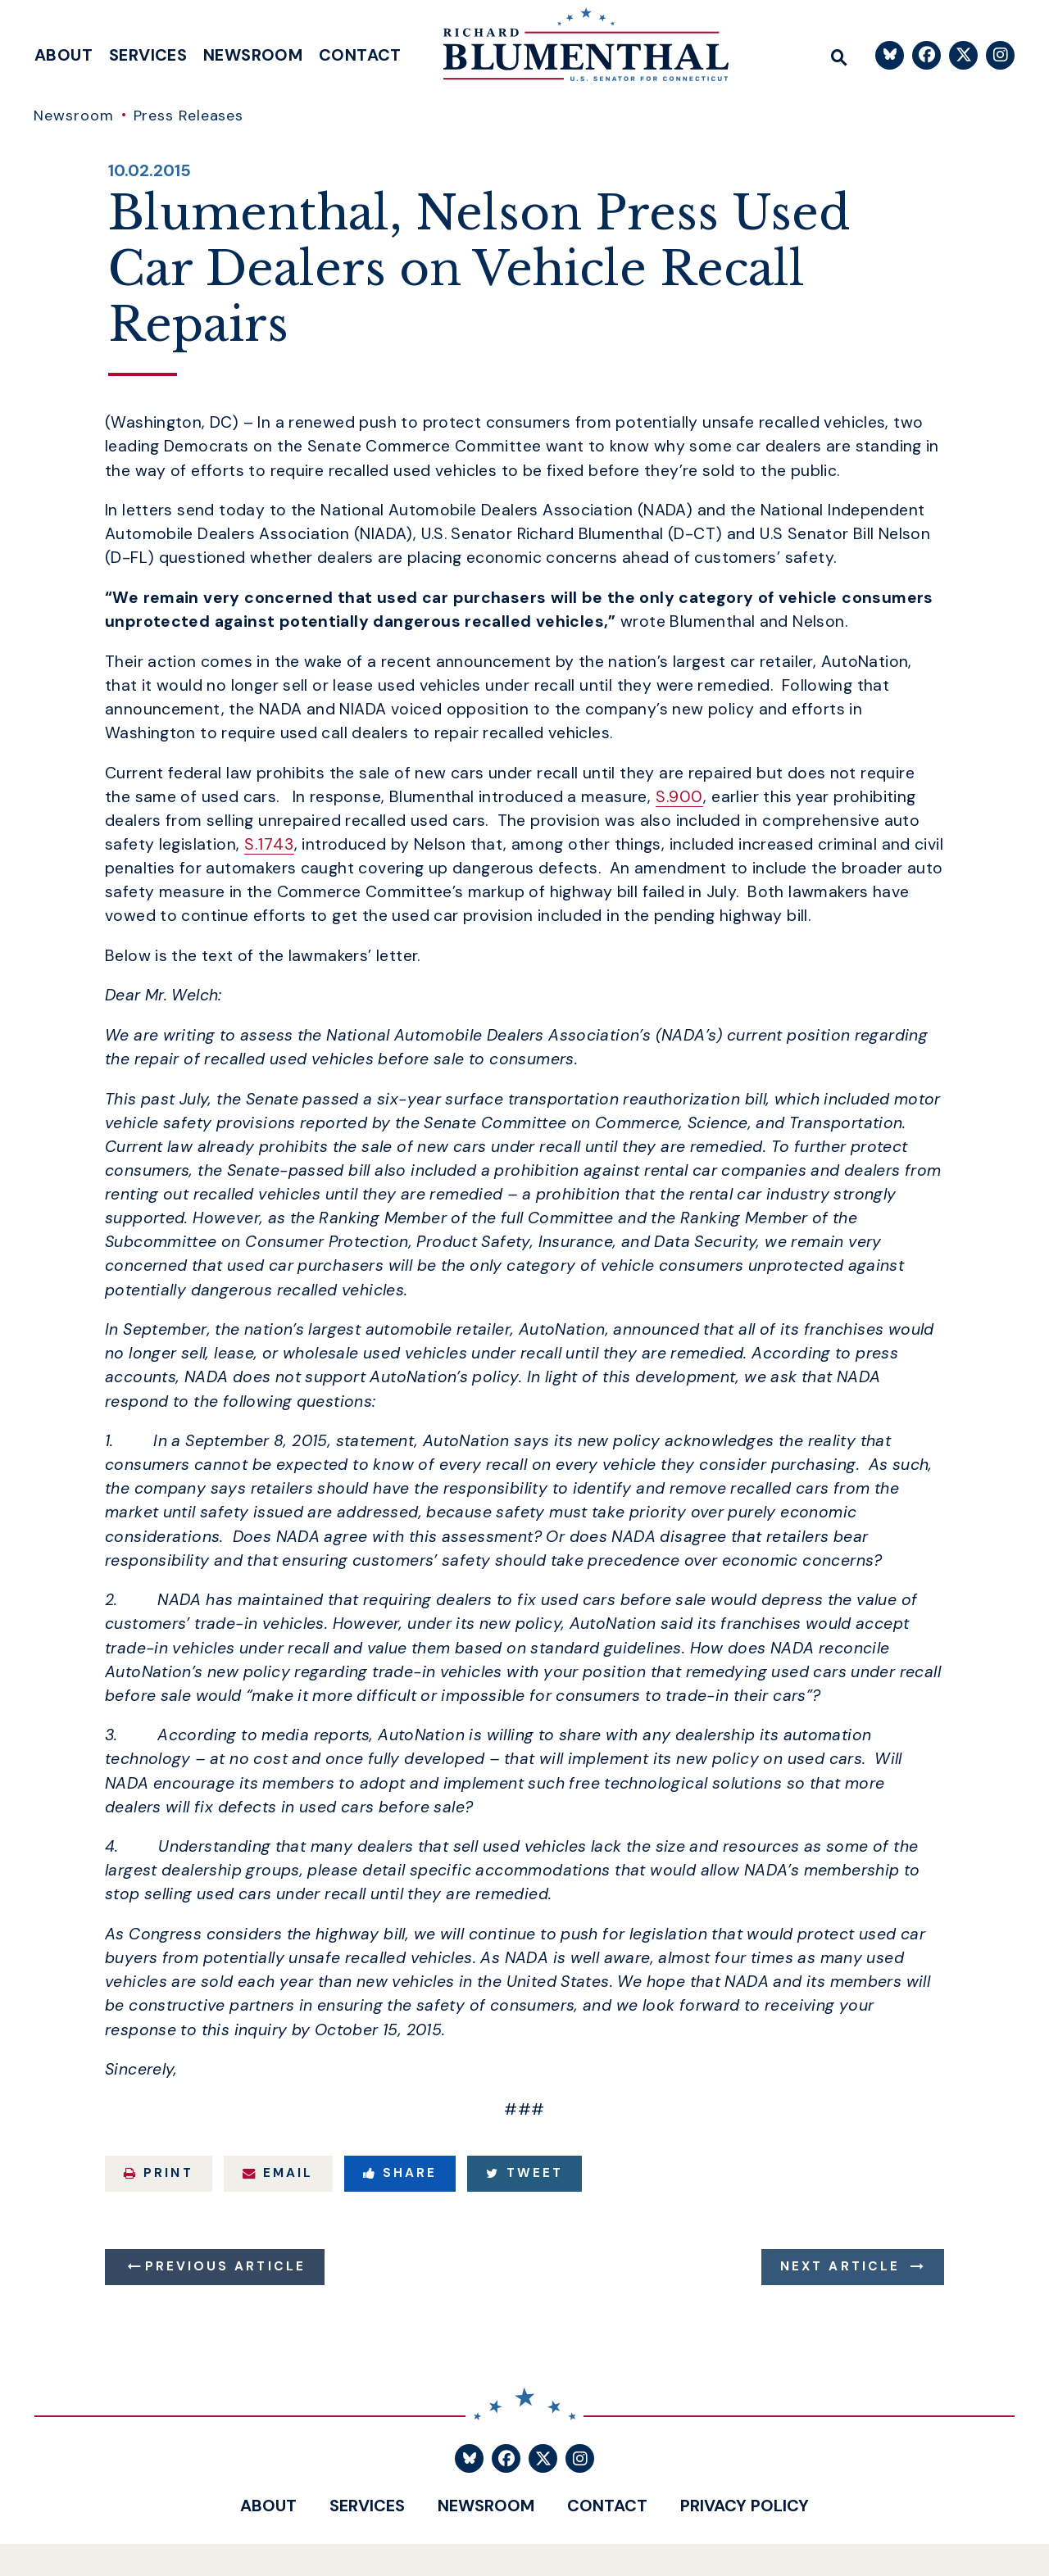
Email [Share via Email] (278, 2173)
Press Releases (189, 115)
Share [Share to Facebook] (400, 2173)
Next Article (840, 2266)
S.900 (680, 797)
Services (148, 55)
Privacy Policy (744, 2505)
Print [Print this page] (158, 2173)
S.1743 (269, 844)
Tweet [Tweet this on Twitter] (524, 2173)
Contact (360, 55)
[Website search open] (839, 55)
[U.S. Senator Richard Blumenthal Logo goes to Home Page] (574, 49)
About (63, 55)
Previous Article (225, 2266)
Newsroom (252, 55)
